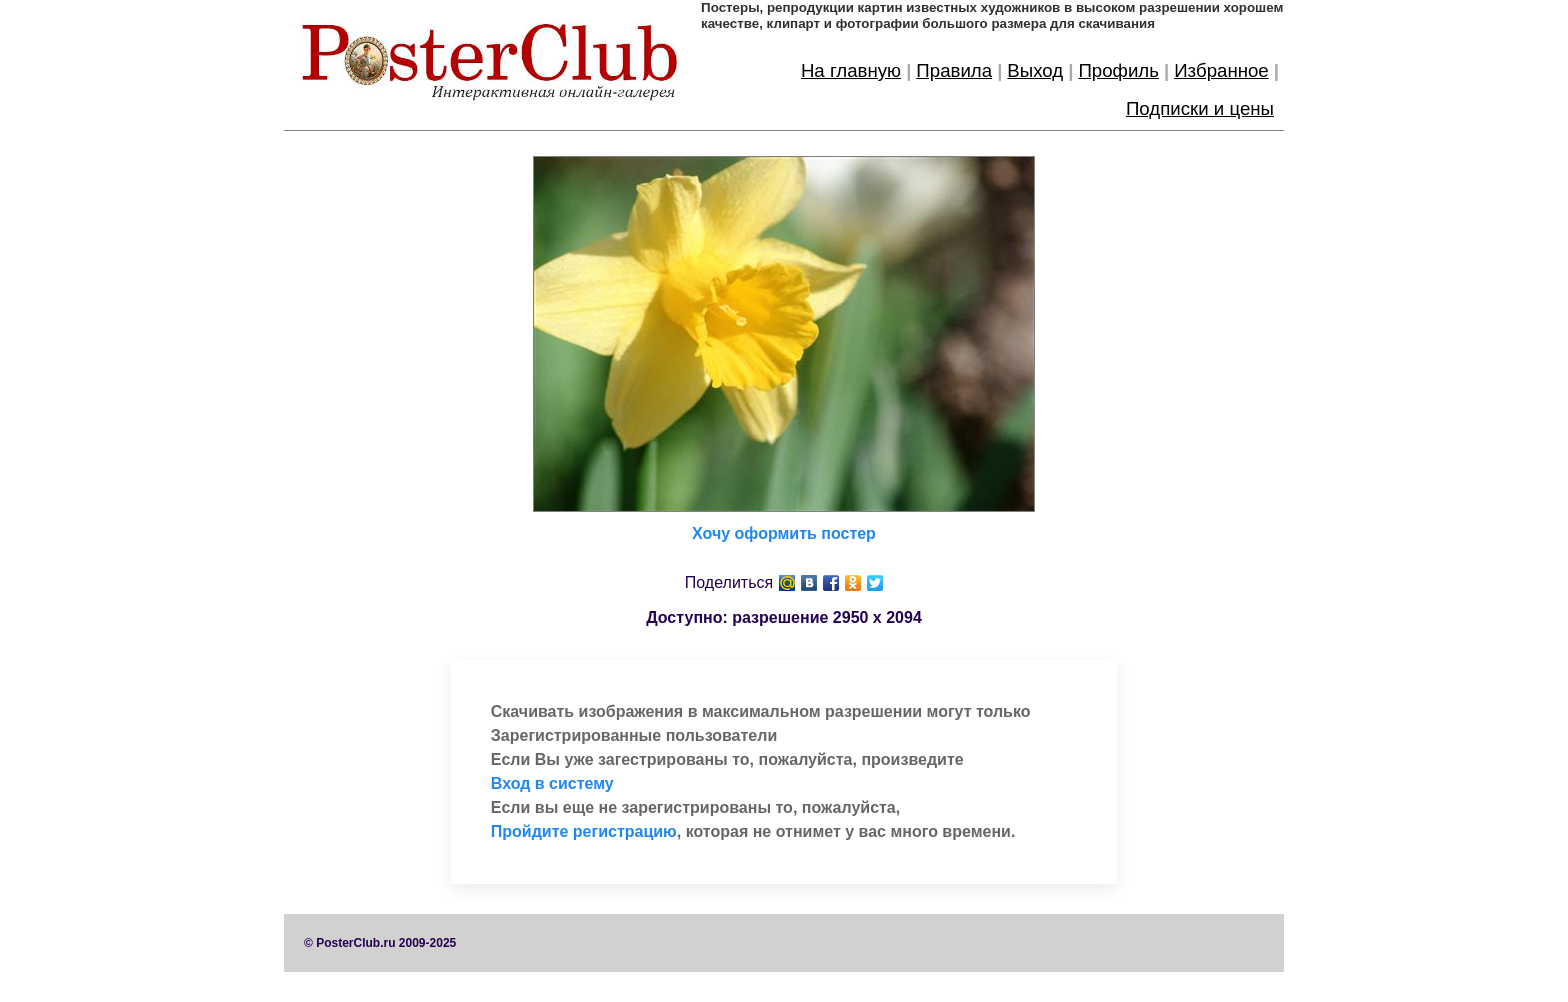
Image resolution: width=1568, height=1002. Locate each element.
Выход (1035, 70)
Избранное (1221, 70)
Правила (954, 70)
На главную (851, 70)
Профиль (1118, 70)
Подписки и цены (1200, 108)
